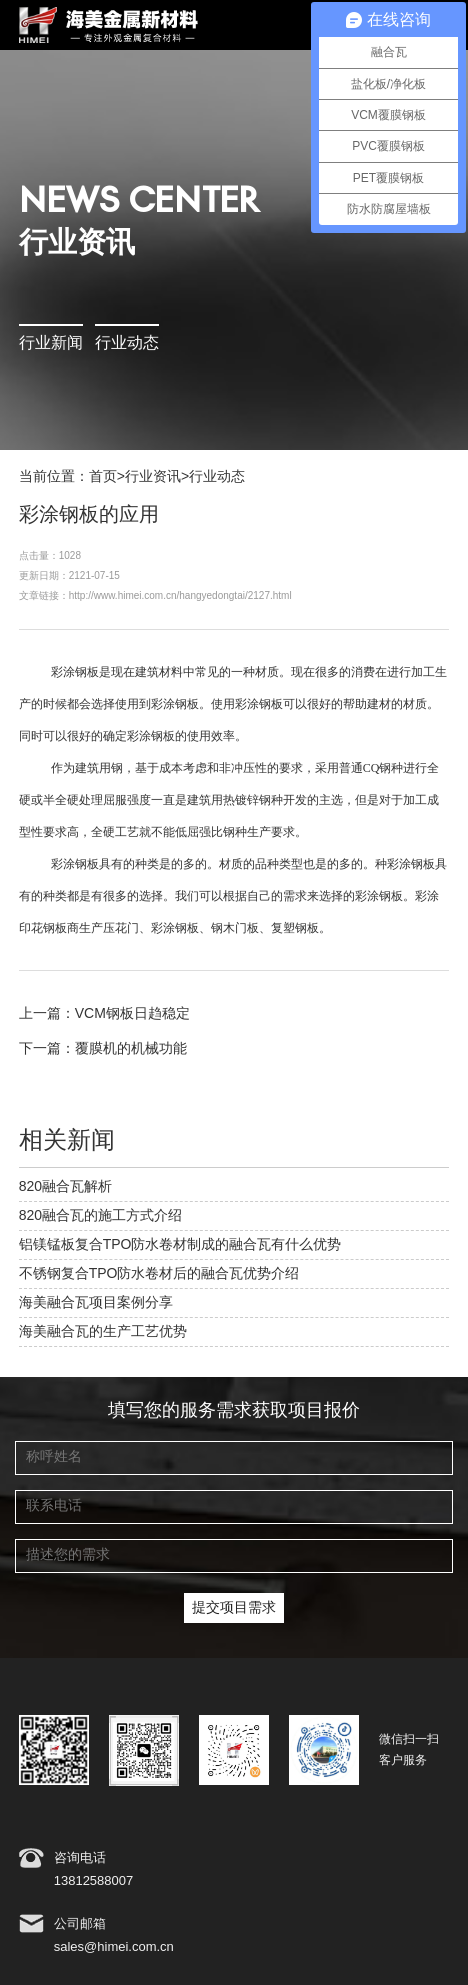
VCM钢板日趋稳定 (132, 1014)
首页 (103, 477)
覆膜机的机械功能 (131, 1049)
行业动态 (127, 343)
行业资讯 (153, 477)
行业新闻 (51, 343)
